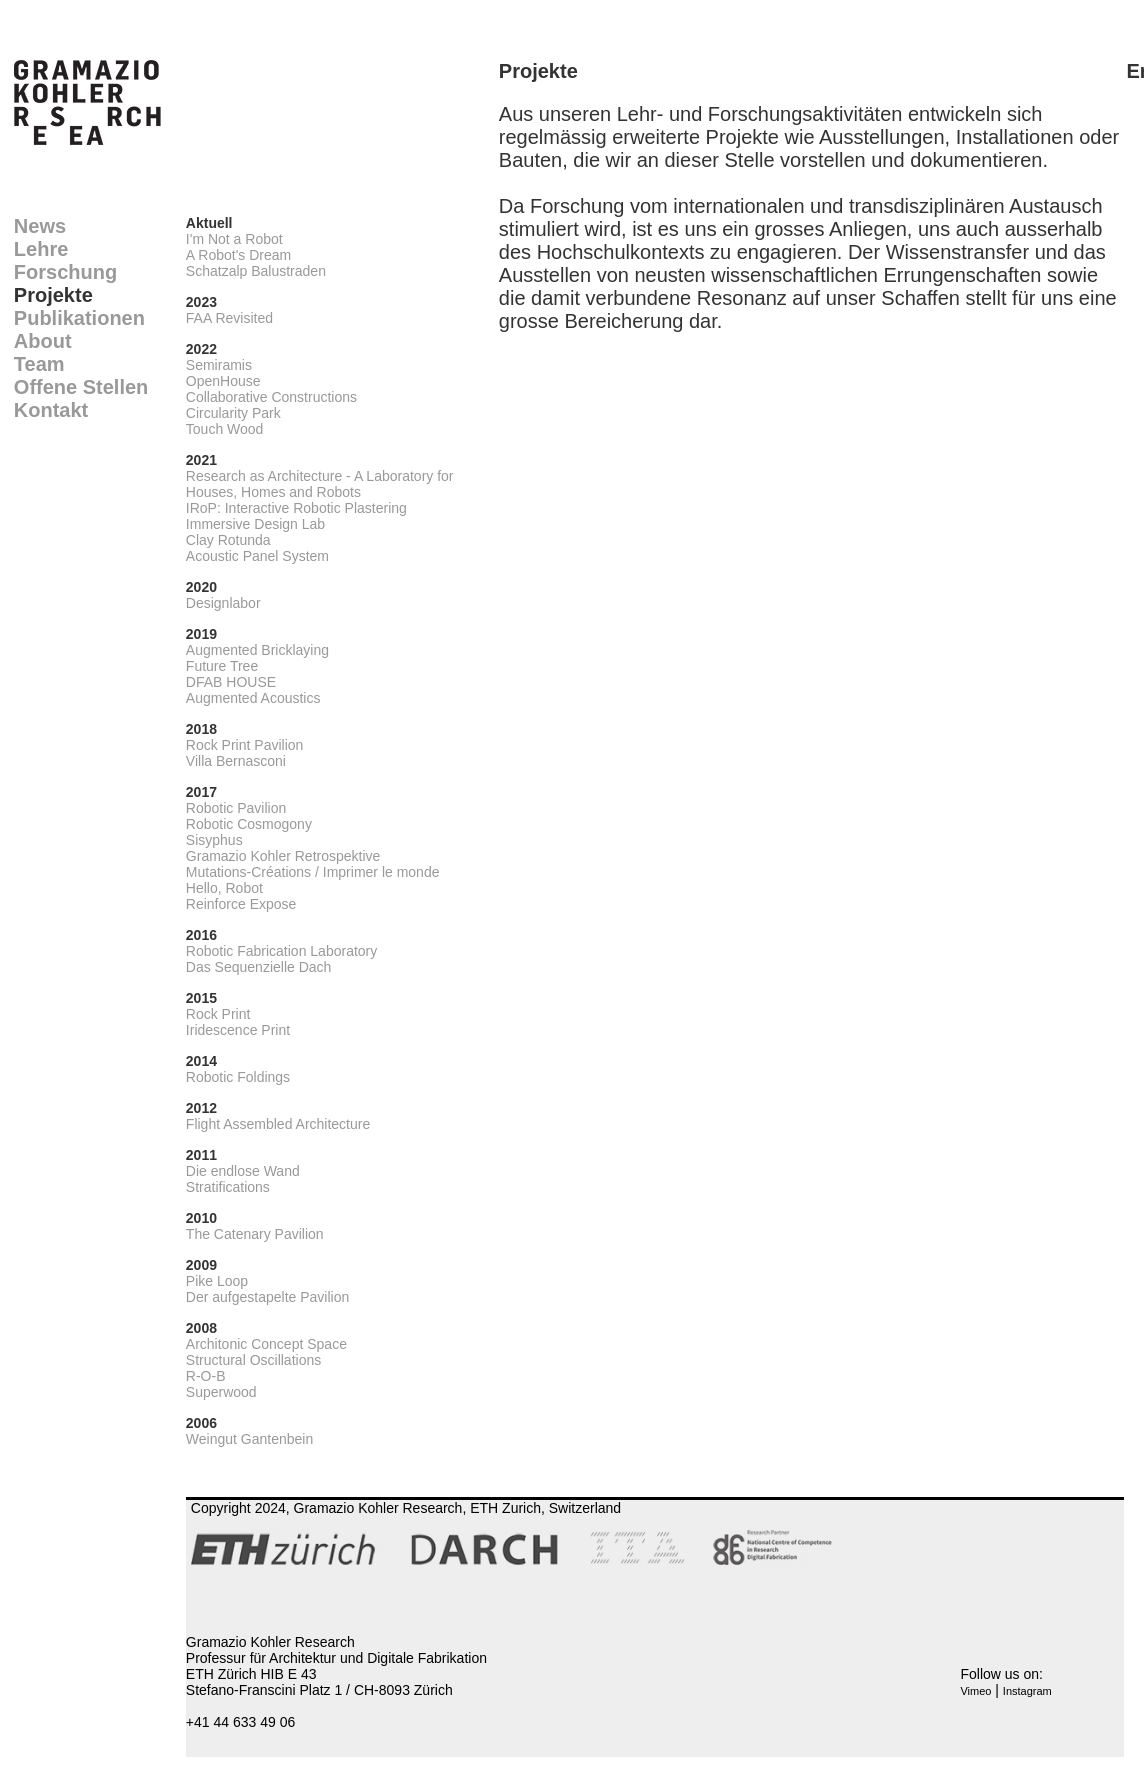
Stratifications (228, 1187)
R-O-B (206, 1376)
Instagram (1027, 1691)
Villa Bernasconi (236, 761)
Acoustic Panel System (257, 556)
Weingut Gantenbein (249, 1439)
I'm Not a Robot (234, 239)
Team (39, 364)
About (43, 341)
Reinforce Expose (241, 904)
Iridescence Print (238, 1030)
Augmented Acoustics (253, 698)
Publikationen (79, 318)
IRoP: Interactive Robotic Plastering (296, 508)
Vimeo (975, 1691)
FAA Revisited (229, 318)
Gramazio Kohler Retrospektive (283, 856)
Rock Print (218, 1014)
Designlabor (223, 603)
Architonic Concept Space (266, 1344)
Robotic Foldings (238, 1077)
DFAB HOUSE (231, 682)
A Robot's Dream (238, 255)
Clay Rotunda (228, 540)
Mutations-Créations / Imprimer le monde (313, 872)
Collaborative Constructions (271, 397)
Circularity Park (233, 413)
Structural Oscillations (253, 1360)
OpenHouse (223, 381)
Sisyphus (214, 840)
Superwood (221, 1392)
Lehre (41, 249)
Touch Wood (225, 429)
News (40, 226)
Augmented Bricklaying (257, 650)
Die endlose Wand (243, 1171)
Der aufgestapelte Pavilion (267, 1297)
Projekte (53, 295)
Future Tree (222, 666)
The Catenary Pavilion (255, 1234)
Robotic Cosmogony (249, 824)
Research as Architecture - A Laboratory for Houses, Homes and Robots (320, 484)
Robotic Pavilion (236, 808)
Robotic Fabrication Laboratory (281, 951)
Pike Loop (217, 1281)
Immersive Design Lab (255, 524)
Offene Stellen (81, 387)
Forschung (65, 272)
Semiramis (219, 365)
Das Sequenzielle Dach (259, 967)
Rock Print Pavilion (245, 745)
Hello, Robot (224, 888)
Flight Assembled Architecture (278, 1124)
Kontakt (51, 410)
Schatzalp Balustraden (256, 271)
